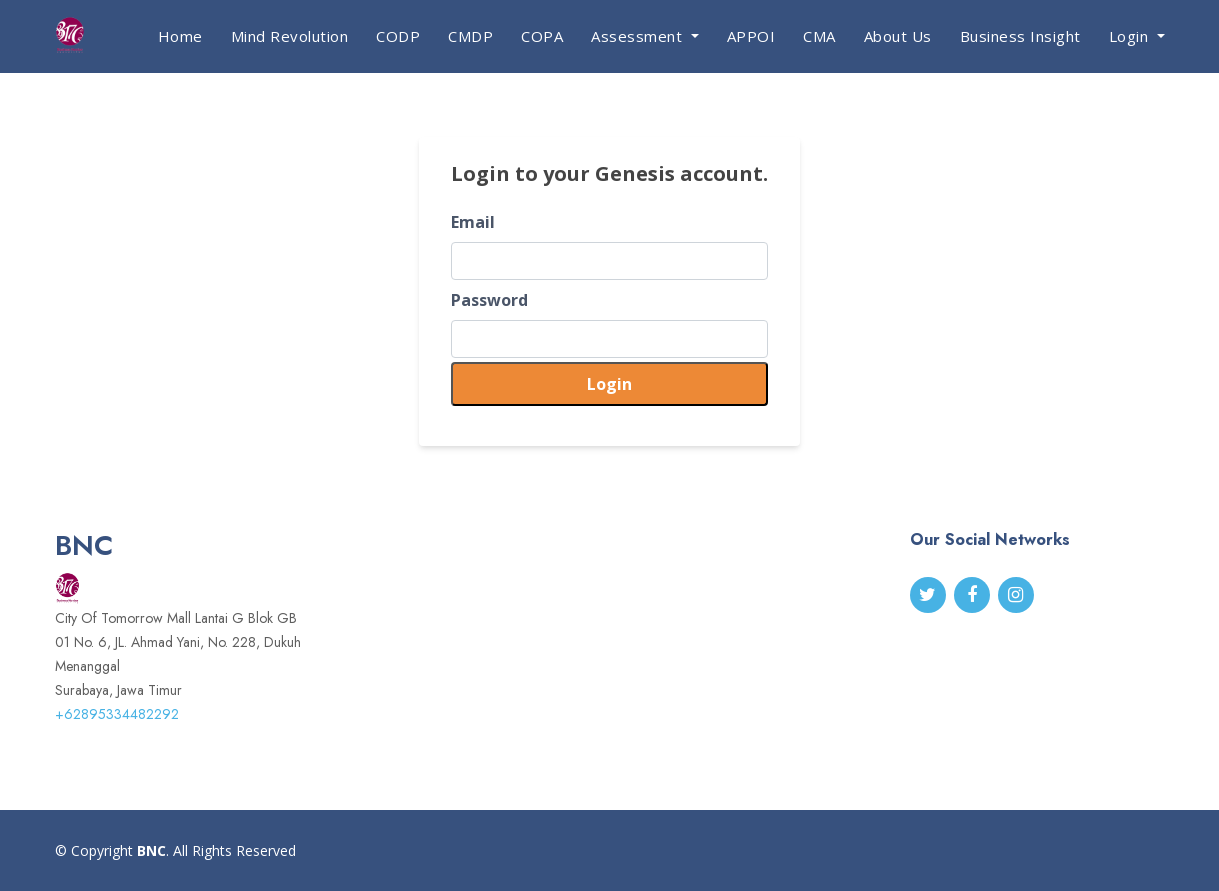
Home (180, 36)
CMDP (470, 36)
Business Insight (1020, 36)
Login (609, 384)
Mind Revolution (290, 36)
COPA (542, 36)
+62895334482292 (117, 714)
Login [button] (1131, 36)
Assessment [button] (639, 36)
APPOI (751, 36)
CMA (819, 36)
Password (489, 300)
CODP (398, 36)
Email (473, 222)
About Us (898, 36)
